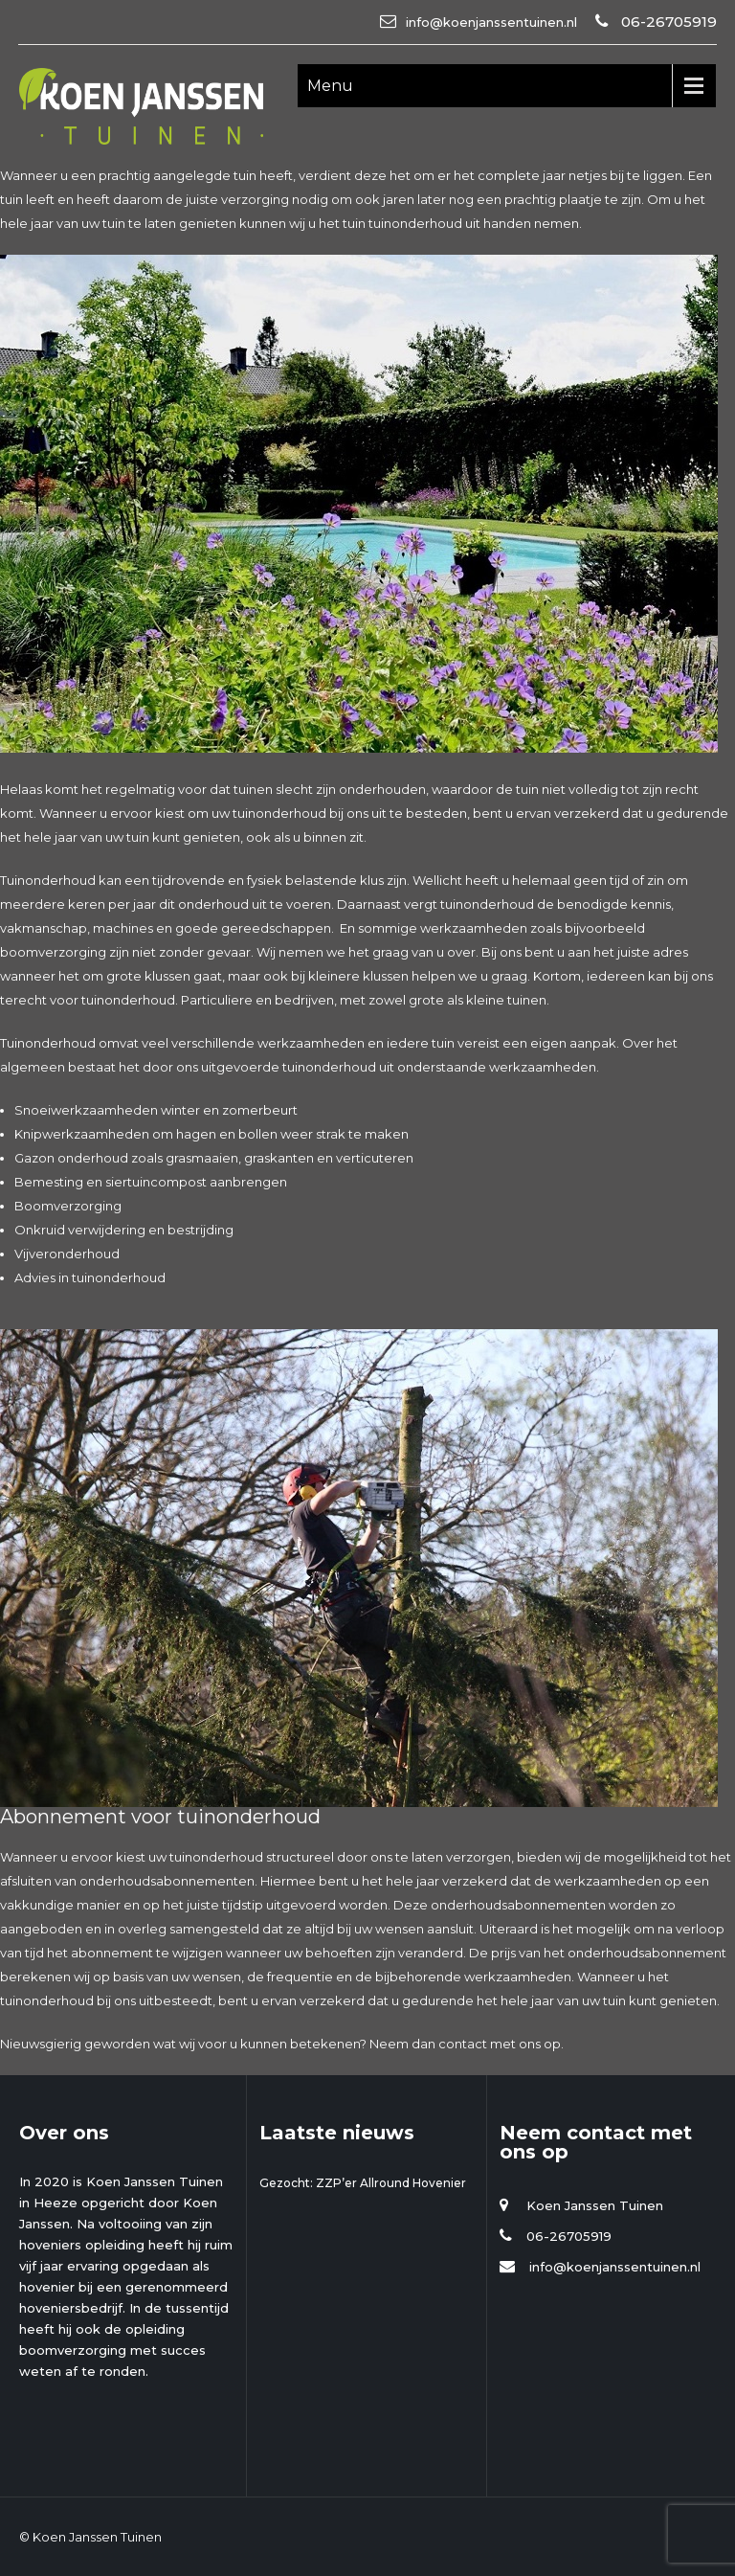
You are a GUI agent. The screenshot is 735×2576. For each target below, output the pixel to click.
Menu (330, 86)
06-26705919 (667, 21)
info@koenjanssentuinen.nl (491, 22)
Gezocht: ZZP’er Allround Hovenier (362, 2183)
